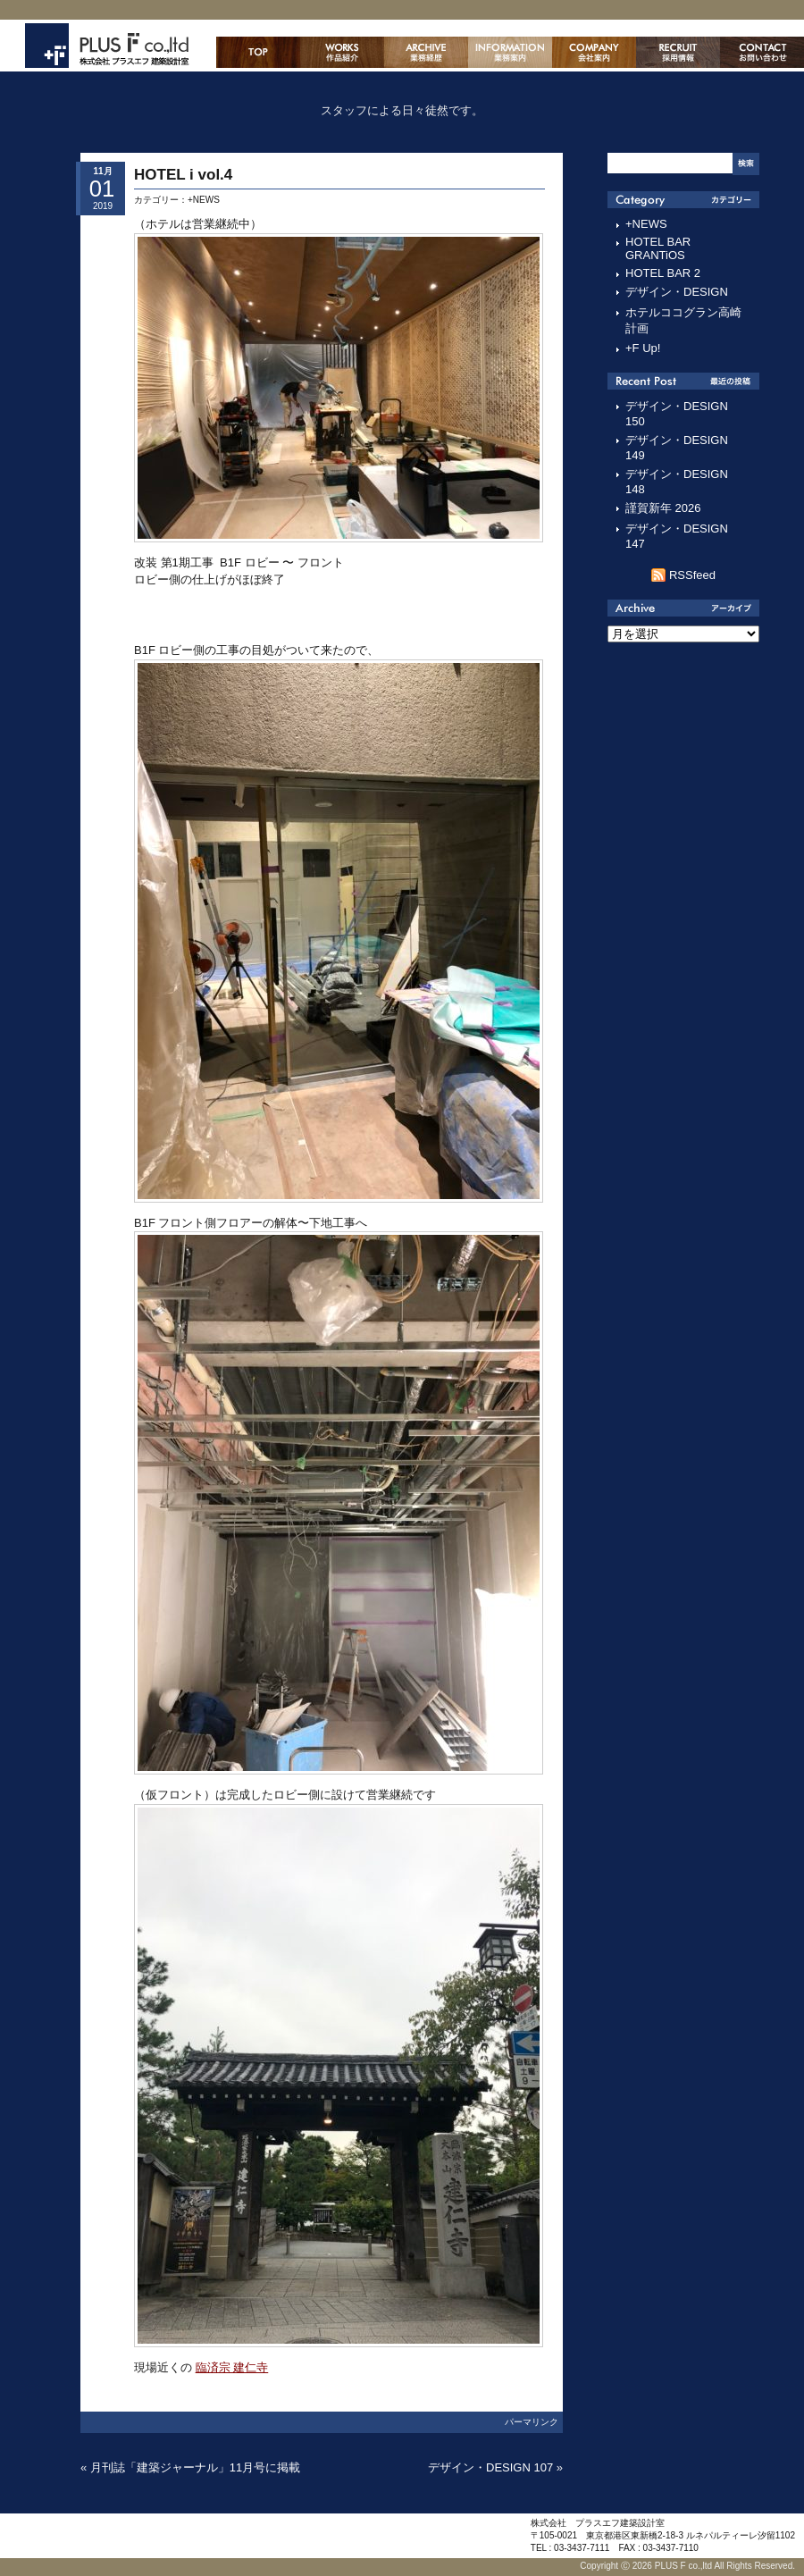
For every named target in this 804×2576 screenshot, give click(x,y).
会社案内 (594, 52)
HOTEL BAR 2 (662, 273)
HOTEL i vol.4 (183, 174)
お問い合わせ (762, 52)
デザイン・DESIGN (676, 291)
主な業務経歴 (426, 52)
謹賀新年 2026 (663, 508)
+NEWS (204, 200)
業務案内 (510, 52)
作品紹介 (342, 52)
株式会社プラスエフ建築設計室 (107, 45)
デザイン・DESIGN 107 (490, 2467)
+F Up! (642, 348)
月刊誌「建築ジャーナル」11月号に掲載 (195, 2467)
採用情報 (678, 52)
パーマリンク (531, 2422)
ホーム (258, 52)
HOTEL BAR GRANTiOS (658, 248)
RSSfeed (692, 575)
